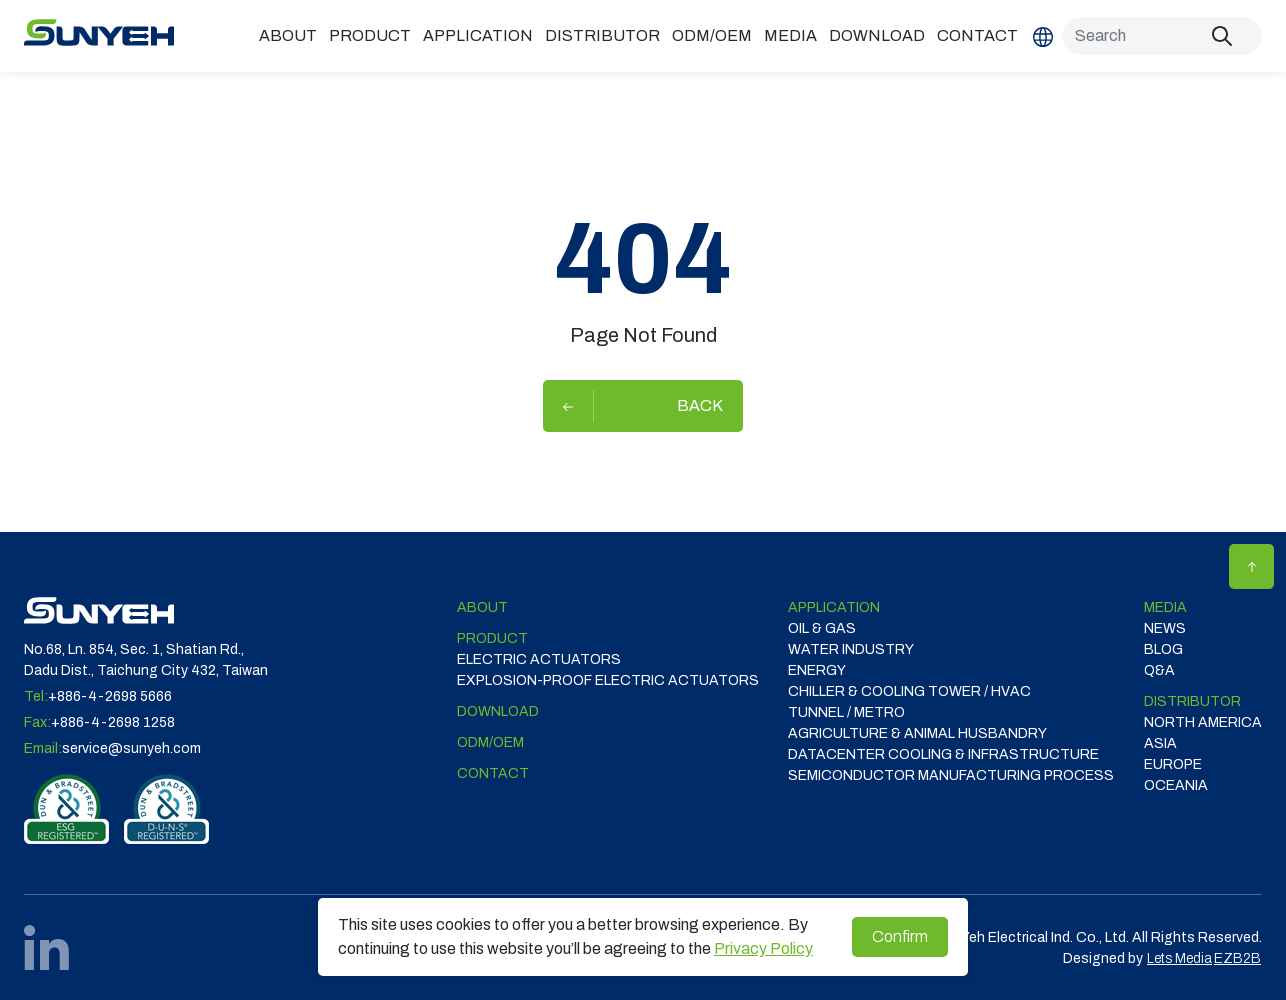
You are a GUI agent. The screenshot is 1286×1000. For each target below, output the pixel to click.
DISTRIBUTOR (602, 35)
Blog (1163, 649)
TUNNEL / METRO (846, 712)
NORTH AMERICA (1203, 722)
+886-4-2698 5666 (110, 696)
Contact (977, 35)
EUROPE (1173, 764)
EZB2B (1237, 958)
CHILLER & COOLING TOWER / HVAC (909, 691)
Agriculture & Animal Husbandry (917, 733)
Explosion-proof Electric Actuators (608, 680)
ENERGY (817, 670)
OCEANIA (1176, 785)
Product (370, 35)
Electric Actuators (539, 659)
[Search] (1162, 36)
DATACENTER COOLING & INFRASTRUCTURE (943, 754)
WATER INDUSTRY (851, 649)
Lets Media (1179, 958)
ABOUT (288, 35)
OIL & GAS (822, 628)
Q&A (1159, 670)
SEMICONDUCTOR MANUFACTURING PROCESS (951, 775)
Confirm (900, 936)
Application (478, 35)
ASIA (1160, 743)
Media (790, 35)
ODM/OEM (712, 35)
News (1165, 628)
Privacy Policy (763, 948)
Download (877, 35)
